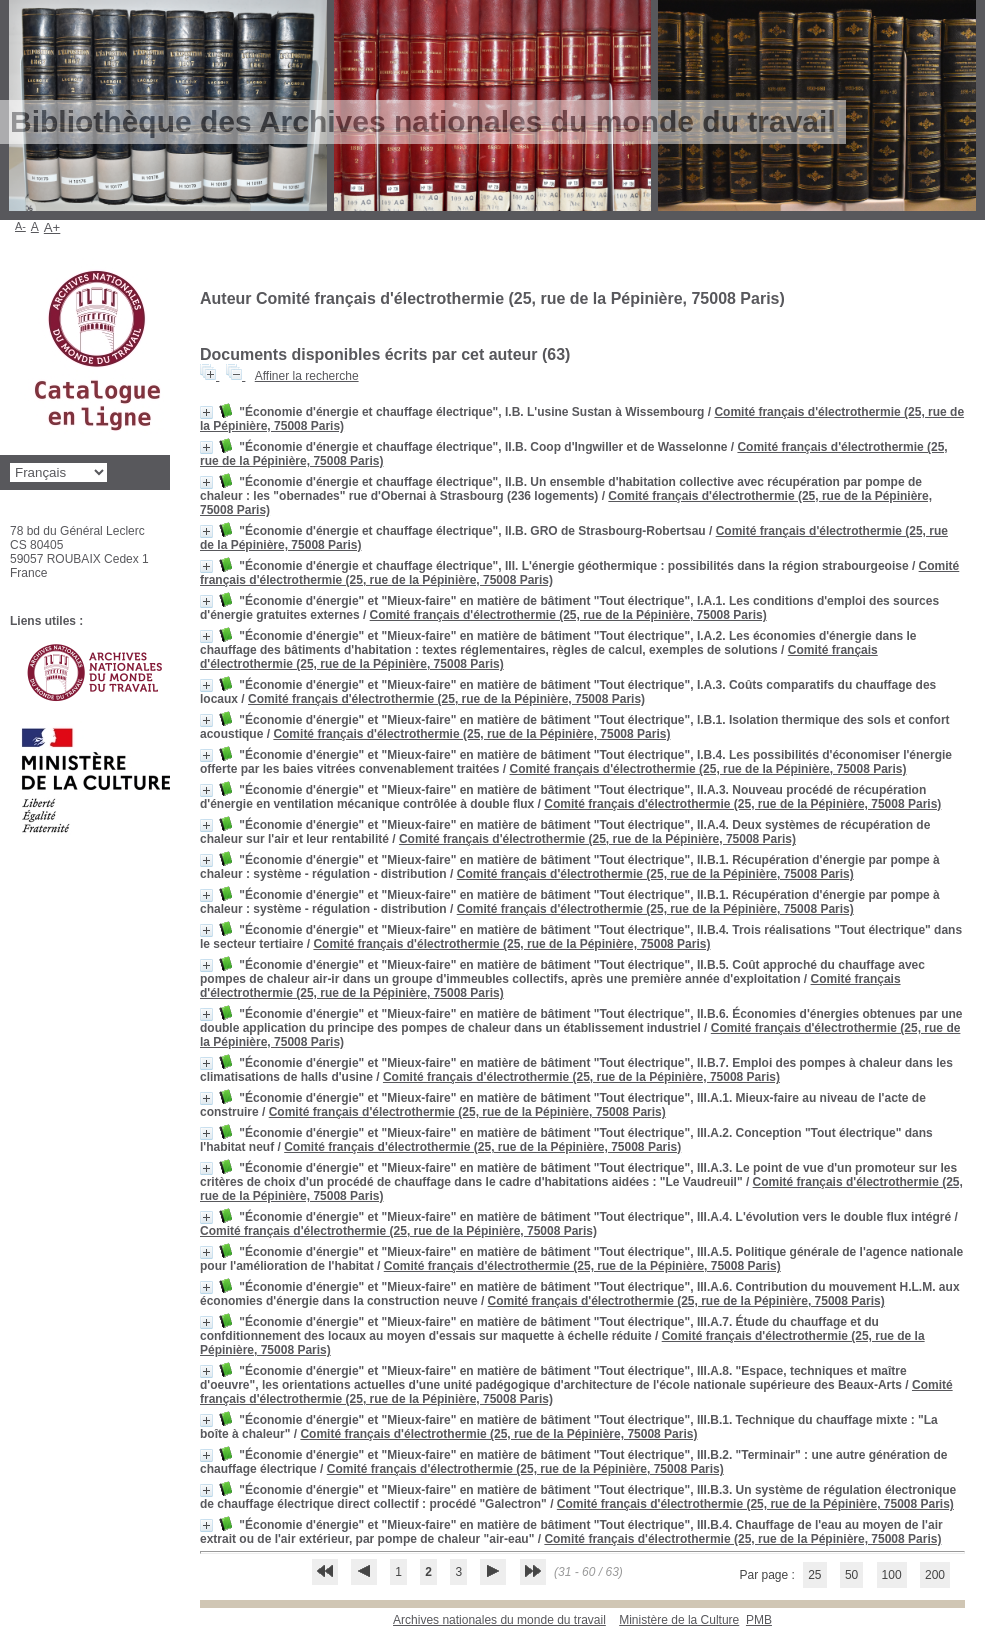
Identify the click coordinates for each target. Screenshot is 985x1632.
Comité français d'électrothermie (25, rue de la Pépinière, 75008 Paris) (568, 615)
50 (851, 1575)
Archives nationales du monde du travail (499, 1620)
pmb (759, 1620)
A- (20, 226)
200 (935, 1575)
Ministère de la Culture (679, 1620)
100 (892, 1575)
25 (814, 1575)
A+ (52, 227)
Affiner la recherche (307, 376)
